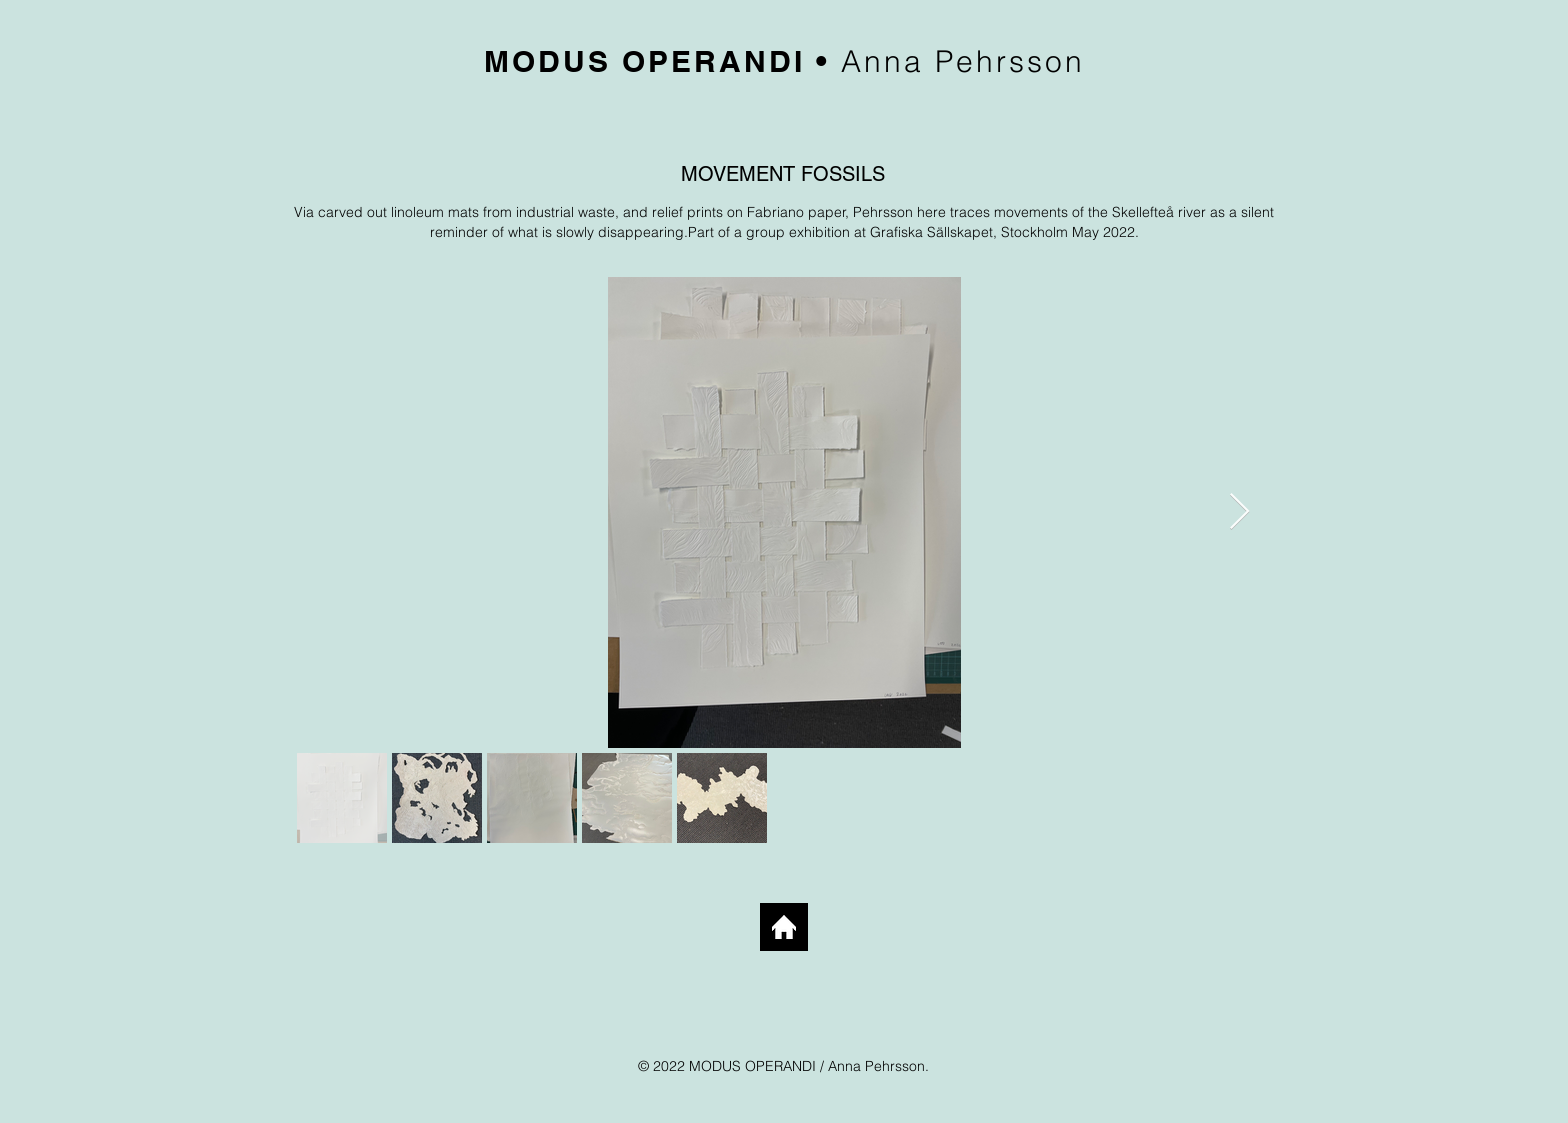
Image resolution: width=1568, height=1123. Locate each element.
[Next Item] (1239, 512)
